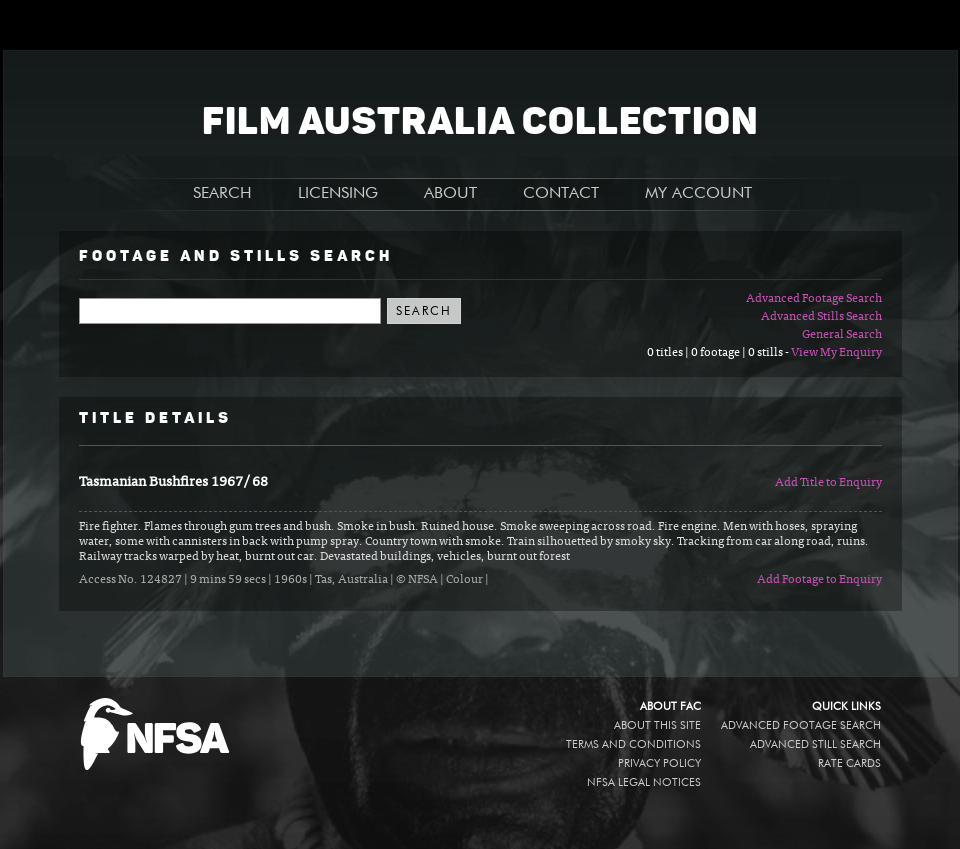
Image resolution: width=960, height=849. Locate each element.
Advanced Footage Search (814, 299)
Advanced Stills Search (821, 317)
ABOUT (450, 194)
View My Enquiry (836, 353)
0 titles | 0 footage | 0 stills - (719, 353)
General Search (842, 335)
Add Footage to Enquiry (819, 580)
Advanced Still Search (815, 744)
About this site (657, 725)
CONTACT (561, 194)
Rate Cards (849, 763)
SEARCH (222, 194)
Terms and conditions (633, 744)
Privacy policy (659, 763)
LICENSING (338, 194)
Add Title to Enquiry (828, 483)
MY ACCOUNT (698, 194)
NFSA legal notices (644, 782)
